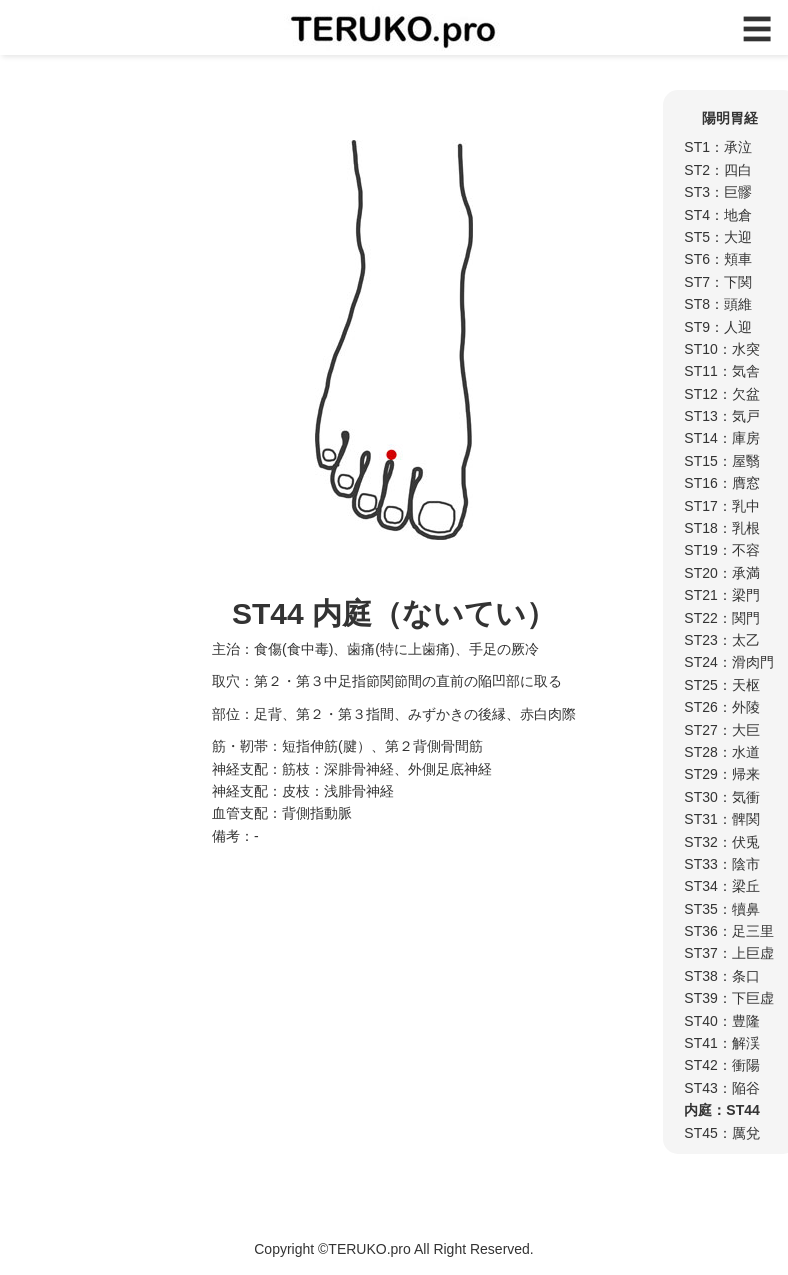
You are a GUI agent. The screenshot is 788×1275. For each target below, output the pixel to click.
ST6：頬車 (718, 259)
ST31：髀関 (721, 819)
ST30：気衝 (721, 797)
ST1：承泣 (718, 147)
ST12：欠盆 (721, 394)
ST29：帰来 (721, 774)
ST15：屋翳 (721, 461)
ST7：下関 (718, 282)
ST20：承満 (721, 573)
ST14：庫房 (721, 438)
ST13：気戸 (721, 416)
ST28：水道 (721, 752)
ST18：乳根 (721, 528)
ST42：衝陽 (721, 1065)
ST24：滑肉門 (728, 662)
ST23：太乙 (721, 640)
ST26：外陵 (721, 707)
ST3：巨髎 (718, 192)
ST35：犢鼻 (721, 909)
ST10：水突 (721, 349)
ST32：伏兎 (721, 842)
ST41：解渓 (721, 1043)
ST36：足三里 (728, 931)
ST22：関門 (721, 618)
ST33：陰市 (721, 864)
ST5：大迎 (718, 237)
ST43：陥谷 (721, 1088)
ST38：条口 (721, 976)
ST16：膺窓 (721, 483)
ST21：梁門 (721, 595)
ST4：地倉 (718, 215)
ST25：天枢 (721, 685)
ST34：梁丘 (721, 886)
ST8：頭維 (718, 304)
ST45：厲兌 (721, 1133)
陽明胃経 (730, 118)
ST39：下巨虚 (728, 998)
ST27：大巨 (721, 730)
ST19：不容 (721, 550)
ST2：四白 (718, 170)
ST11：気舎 (721, 371)
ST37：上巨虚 (728, 953)
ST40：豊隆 (721, 1021)
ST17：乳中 (721, 506)
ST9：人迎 (718, 327)
